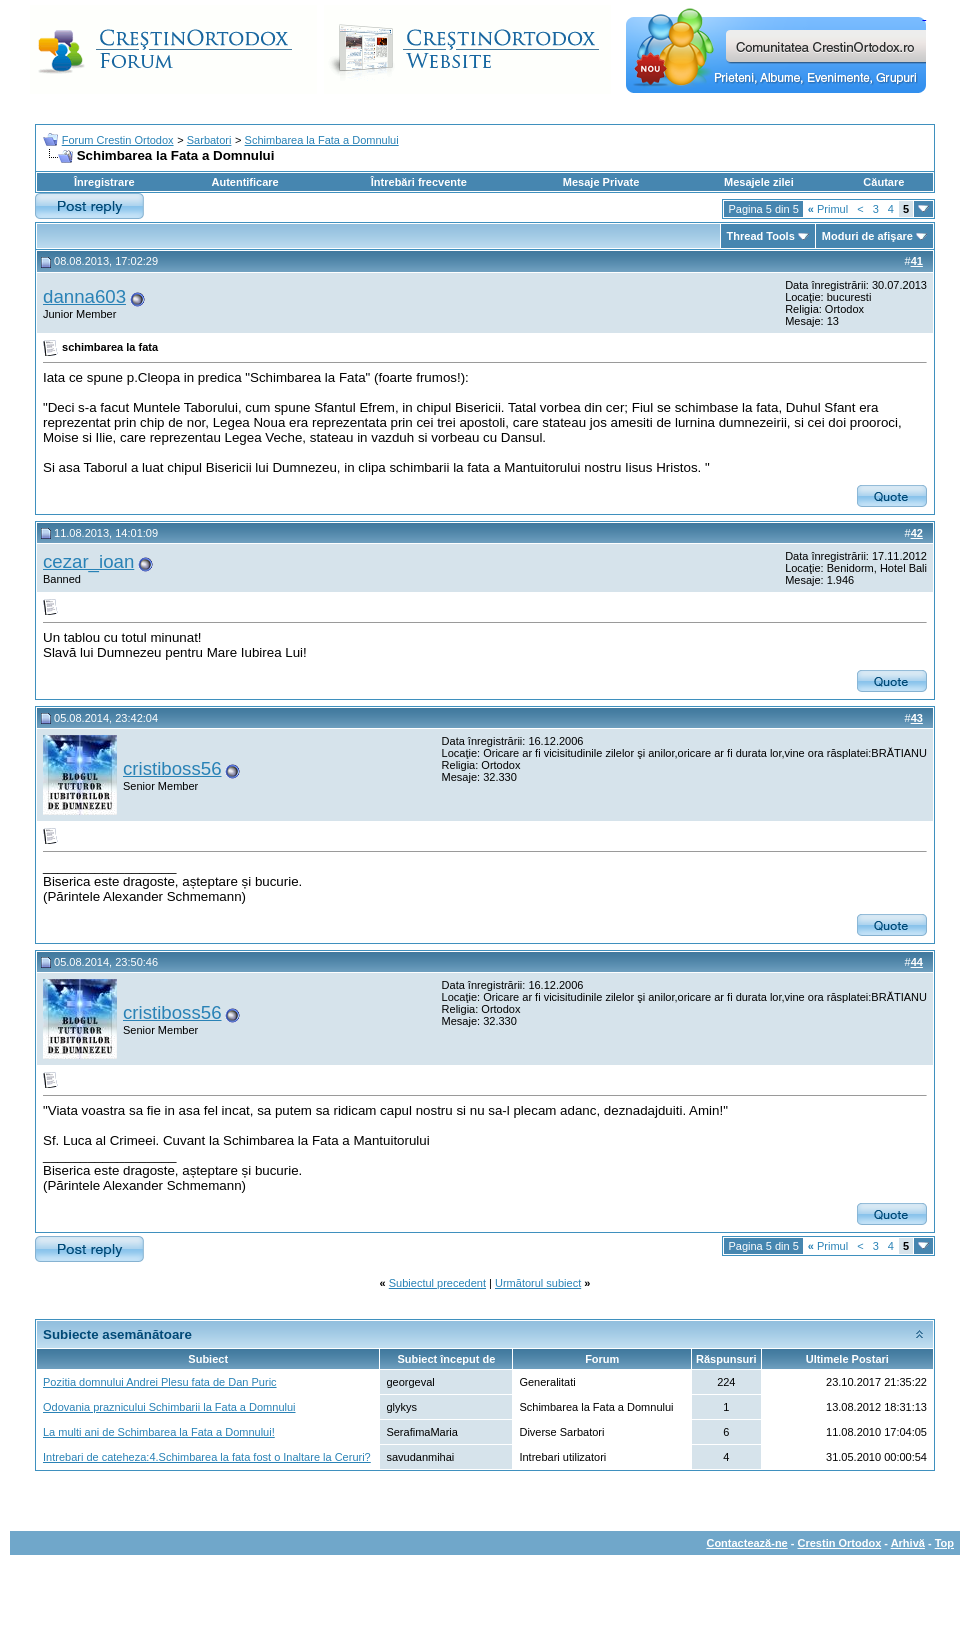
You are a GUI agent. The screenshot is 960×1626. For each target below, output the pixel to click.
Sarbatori (209, 140)
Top (944, 1543)
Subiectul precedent (437, 1283)
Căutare (883, 182)
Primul (828, 209)
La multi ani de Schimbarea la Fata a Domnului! (159, 1432)
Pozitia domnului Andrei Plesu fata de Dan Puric (160, 1382)
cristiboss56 (172, 768)
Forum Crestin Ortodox (118, 140)
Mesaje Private (601, 182)
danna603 (84, 296)
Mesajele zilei (759, 182)
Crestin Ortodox (840, 1543)
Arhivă (908, 1543)
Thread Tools (761, 236)
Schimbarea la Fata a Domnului (322, 140)
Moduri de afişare (867, 236)
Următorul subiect (538, 1283)
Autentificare (244, 182)
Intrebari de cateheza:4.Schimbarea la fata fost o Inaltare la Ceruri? (207, 1457)
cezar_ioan (88, 561)
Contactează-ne (746, 1543)
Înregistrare (104, 182)
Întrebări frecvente (419, 182)
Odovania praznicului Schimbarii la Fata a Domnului (169, 1407)
